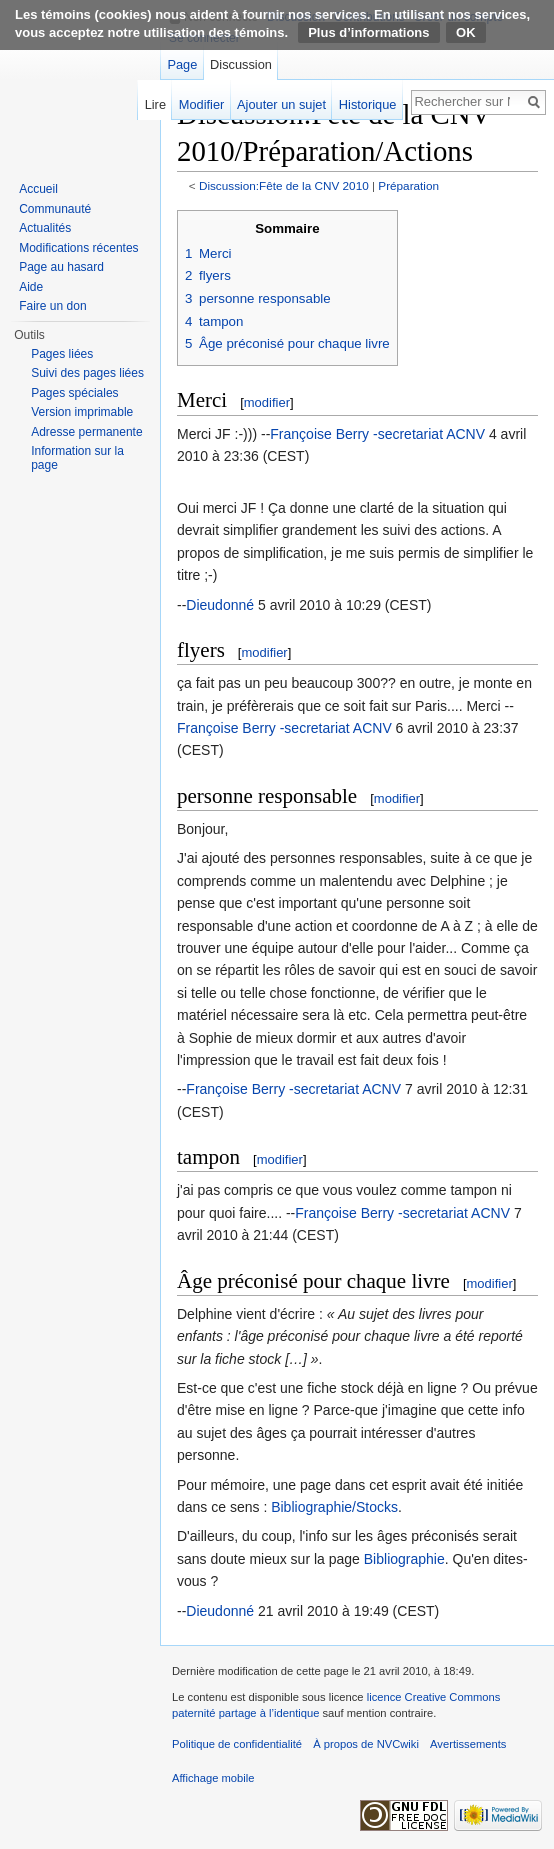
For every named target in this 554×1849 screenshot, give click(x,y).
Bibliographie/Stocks (334, 1507)
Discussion (241, 64)
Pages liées (62, 354)
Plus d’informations (368, 32)
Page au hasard (61, 267)
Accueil (38, 189)
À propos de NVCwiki (366, 1744)
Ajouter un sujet (281, 104)
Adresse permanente (86, 432)
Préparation (408, 185)
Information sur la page (77, 458)
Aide (31, 287)
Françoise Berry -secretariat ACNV (377, 434)
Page (182, 64)
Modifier (202, 104)
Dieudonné (220, 605)
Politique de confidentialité (237, 1744)
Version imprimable (82, 412)
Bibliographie (404, 1559)
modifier (267, 402)
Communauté (55, 209)
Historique (368, 104)
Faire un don (52, 306)
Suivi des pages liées (87, 373)
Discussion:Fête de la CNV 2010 (284, 185)
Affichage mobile (213, 1778)
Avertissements (468, 1744)
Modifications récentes (78, 248)
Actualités (45, 228)
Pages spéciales (74, 393)
